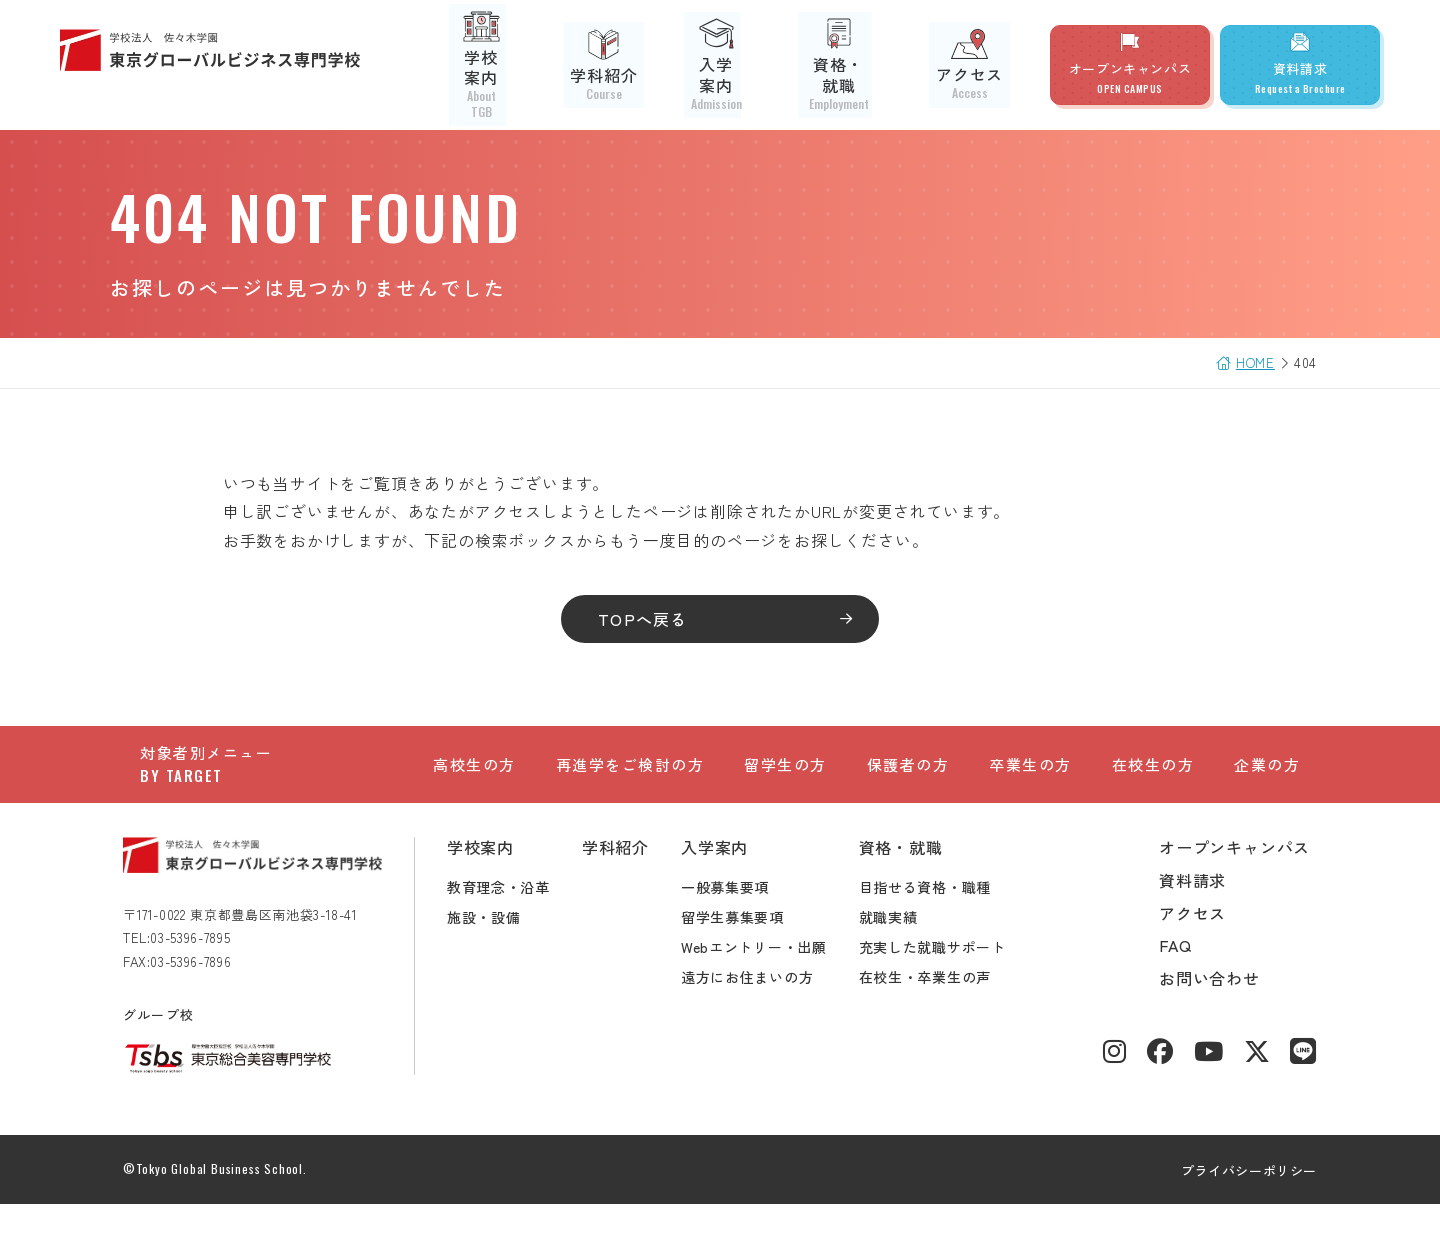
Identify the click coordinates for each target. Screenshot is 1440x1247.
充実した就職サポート (949, 990)
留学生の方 (785, 781)
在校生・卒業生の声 (942, 1020)
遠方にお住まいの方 (764, 1020)
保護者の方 (908, 781)
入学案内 (745, 65)
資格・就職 (861, 65)
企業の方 (1267, 781)
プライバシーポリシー (1232, 1213)
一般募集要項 (742, 930)
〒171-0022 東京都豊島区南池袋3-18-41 (257, 957)
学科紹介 (637, 65)
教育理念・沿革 (515, 930)
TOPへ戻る (649, 619)
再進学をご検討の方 (630, 781)
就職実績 (905, 960)
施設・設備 (501, 960)
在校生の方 (1153, 781)
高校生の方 (474, 781)
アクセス (976, 64)
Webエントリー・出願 (771, 990)
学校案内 (530, 65)
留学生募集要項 (749, 960)
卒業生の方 (1030, 781)
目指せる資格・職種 (942, 930)
